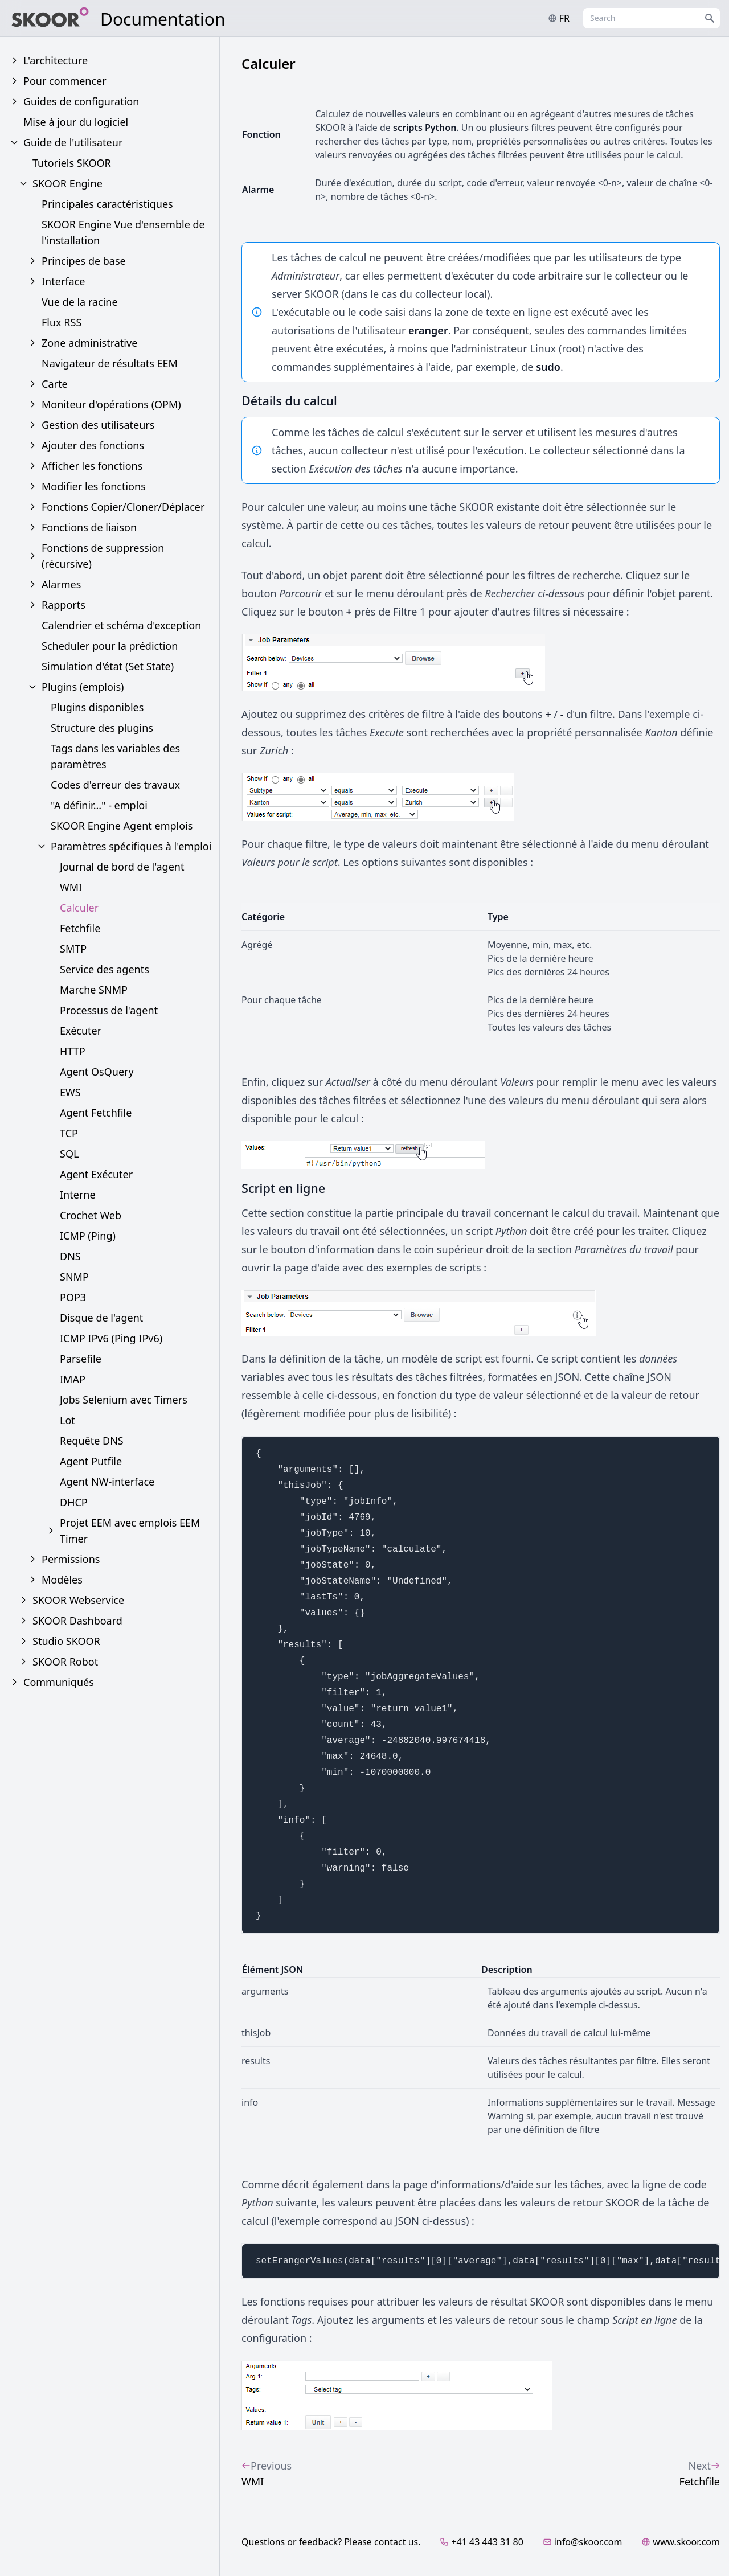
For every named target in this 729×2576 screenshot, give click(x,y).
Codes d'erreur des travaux (115, 784)
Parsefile (80, 1358)
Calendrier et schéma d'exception (121, 625)
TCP (69, 1133)
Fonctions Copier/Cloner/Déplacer (123, 507)
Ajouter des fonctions (93, 445)
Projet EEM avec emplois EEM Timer (130, 1530)
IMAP (72, 1379)
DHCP (74, 1502)
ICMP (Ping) (88, 1235)
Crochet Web (90, 1215)
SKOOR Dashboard (77, 1620)
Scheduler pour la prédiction (110, 646)
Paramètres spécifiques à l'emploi (131, 846)
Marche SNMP (94, 989)
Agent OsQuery (97, 1071)
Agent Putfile (91, 1461)
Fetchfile (80, 928)
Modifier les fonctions (94, 486)
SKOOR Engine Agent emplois (122, 825)
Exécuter (80, 1030)
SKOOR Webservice (78, 1600)
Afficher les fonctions (92, 466)
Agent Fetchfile (96, 1112)
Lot (67, 1420)
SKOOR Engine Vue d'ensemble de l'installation (123, 232)
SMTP (73, 948)
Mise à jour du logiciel (75, 122)
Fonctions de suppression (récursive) (103, 556)
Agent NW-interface (107, 1481)
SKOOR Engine (67, 183)
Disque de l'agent (101, 1317)
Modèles (62, 1579)
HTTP (72, 1051)
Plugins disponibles (97, 707)
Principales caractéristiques (107, 204)
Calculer (79, 907)
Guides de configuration (81, 101)
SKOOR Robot (65, 1661)
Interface (63, 281)
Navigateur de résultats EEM (110, 363)
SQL (69, 1153)
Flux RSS (61, 322)
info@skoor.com (582, 2542)
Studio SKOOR (66, 1641)
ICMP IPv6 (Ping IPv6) (111, 1338)
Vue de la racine (80, 302)
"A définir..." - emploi (99, 805)
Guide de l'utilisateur (72, 142)
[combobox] (651, 18)
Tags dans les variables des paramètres (115, 756)
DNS (70, 1256)
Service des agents (104, 969)
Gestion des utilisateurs (98, 425)
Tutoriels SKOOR (71, 163)
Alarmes (61, 584)
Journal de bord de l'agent (122, 866)
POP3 (73, 1297)
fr (559, 18)
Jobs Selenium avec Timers (123, 1399)
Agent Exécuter (96, 1174)
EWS (70, 1092)
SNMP (74, 1276)
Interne (78, 1194)
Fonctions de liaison (89, 527)
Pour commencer (65, 81)
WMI (71, 887)
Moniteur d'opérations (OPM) (111, 404)
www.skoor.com (680, 2542)
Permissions (71, 1559)
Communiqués (58, 1682)
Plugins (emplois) (83, 687)
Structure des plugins (102, 728)
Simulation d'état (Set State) (108, 666)
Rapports (63, 605)
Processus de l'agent (109, 1010)
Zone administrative (89, 343)
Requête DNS (92, 1440)
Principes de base (84, 261)
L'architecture (55, 60)
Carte (55, 384)
